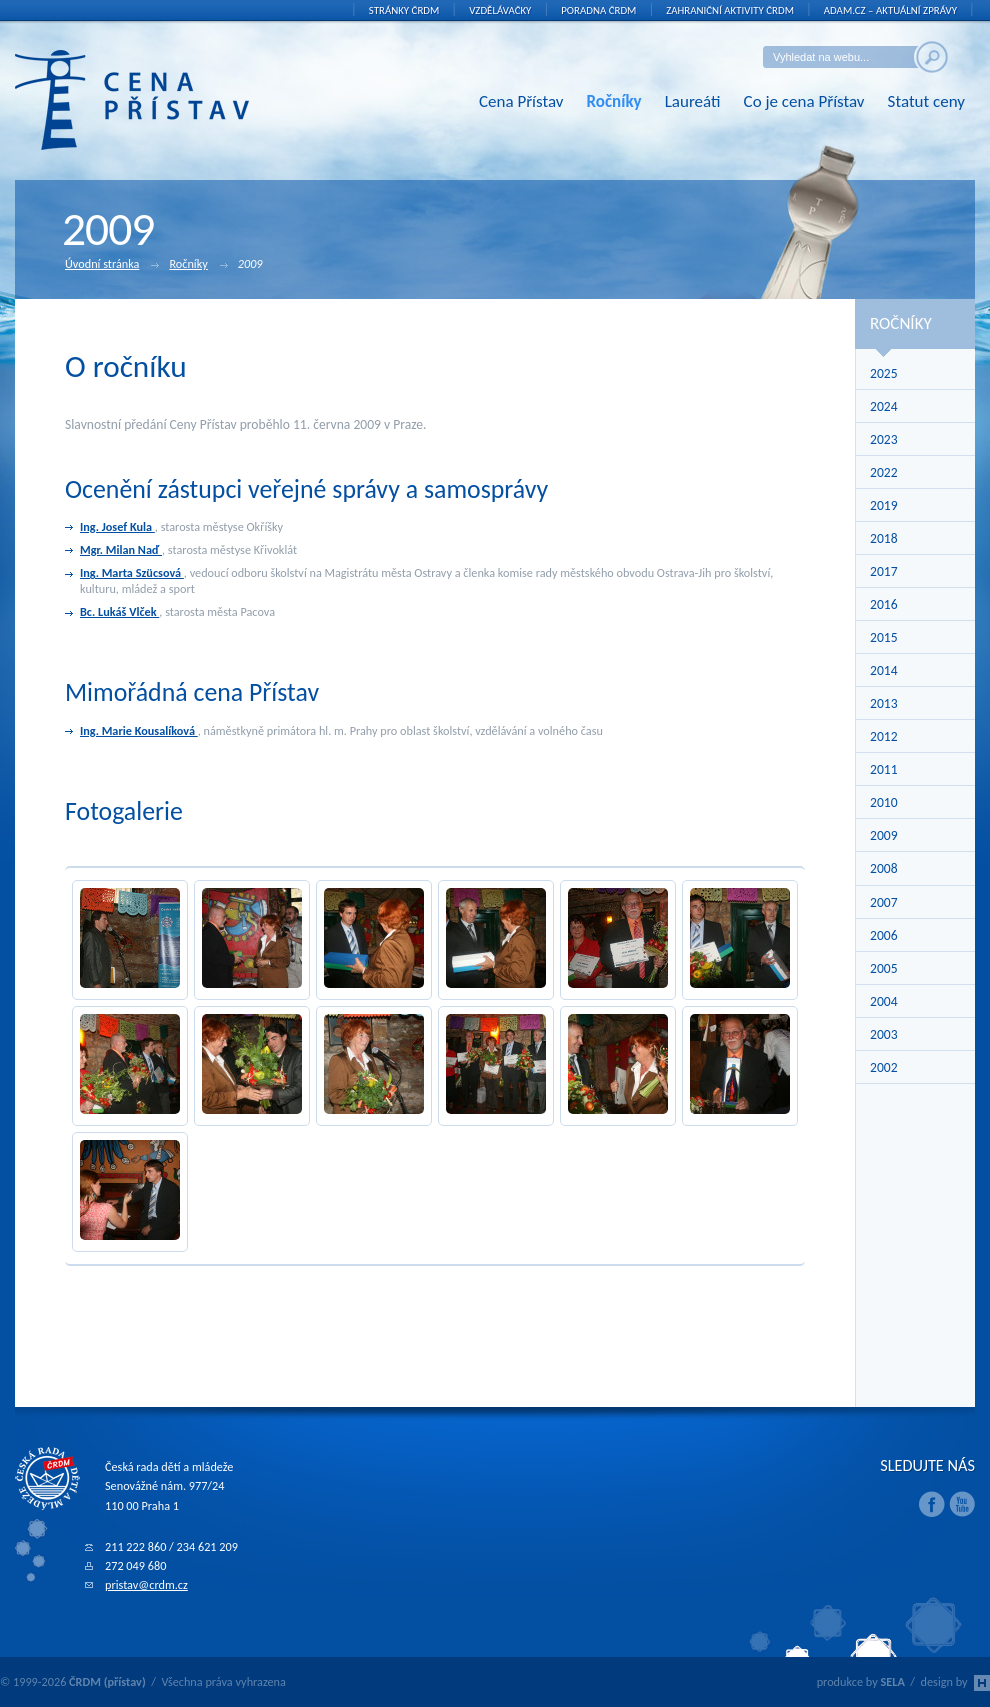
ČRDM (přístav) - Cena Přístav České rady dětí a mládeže (162, 100)
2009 (884, 835)
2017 (884, 571)
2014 (884, 670)
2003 (884, 1034)
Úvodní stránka (112, 265)
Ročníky (614, 101)
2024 (884, 406)
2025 (884, 373)
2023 (884, 439)
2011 (884, 769)
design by (955, 1681)
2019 (884, 505)
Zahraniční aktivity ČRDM (730, 10)
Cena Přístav (521, 101)
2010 (884, 802)
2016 (884, 604)
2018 (884, 538)
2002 (884, 1067)
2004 (884, 1001)
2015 (884, 637)
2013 (884, 703)
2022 (884, 472)
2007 (884, 902)
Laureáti (693, 101)
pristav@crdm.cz (146, 1584)
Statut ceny (926, 101)
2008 (884, 868)
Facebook (932, 1504)
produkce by (861, 1681)
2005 (884, 968)
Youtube (962, 1504)
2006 (884, 935)
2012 (884, 736)
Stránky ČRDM (404, 10)
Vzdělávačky (500, 10)
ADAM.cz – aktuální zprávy (890, 10)
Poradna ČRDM (598, 10)
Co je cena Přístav (804, 101)
